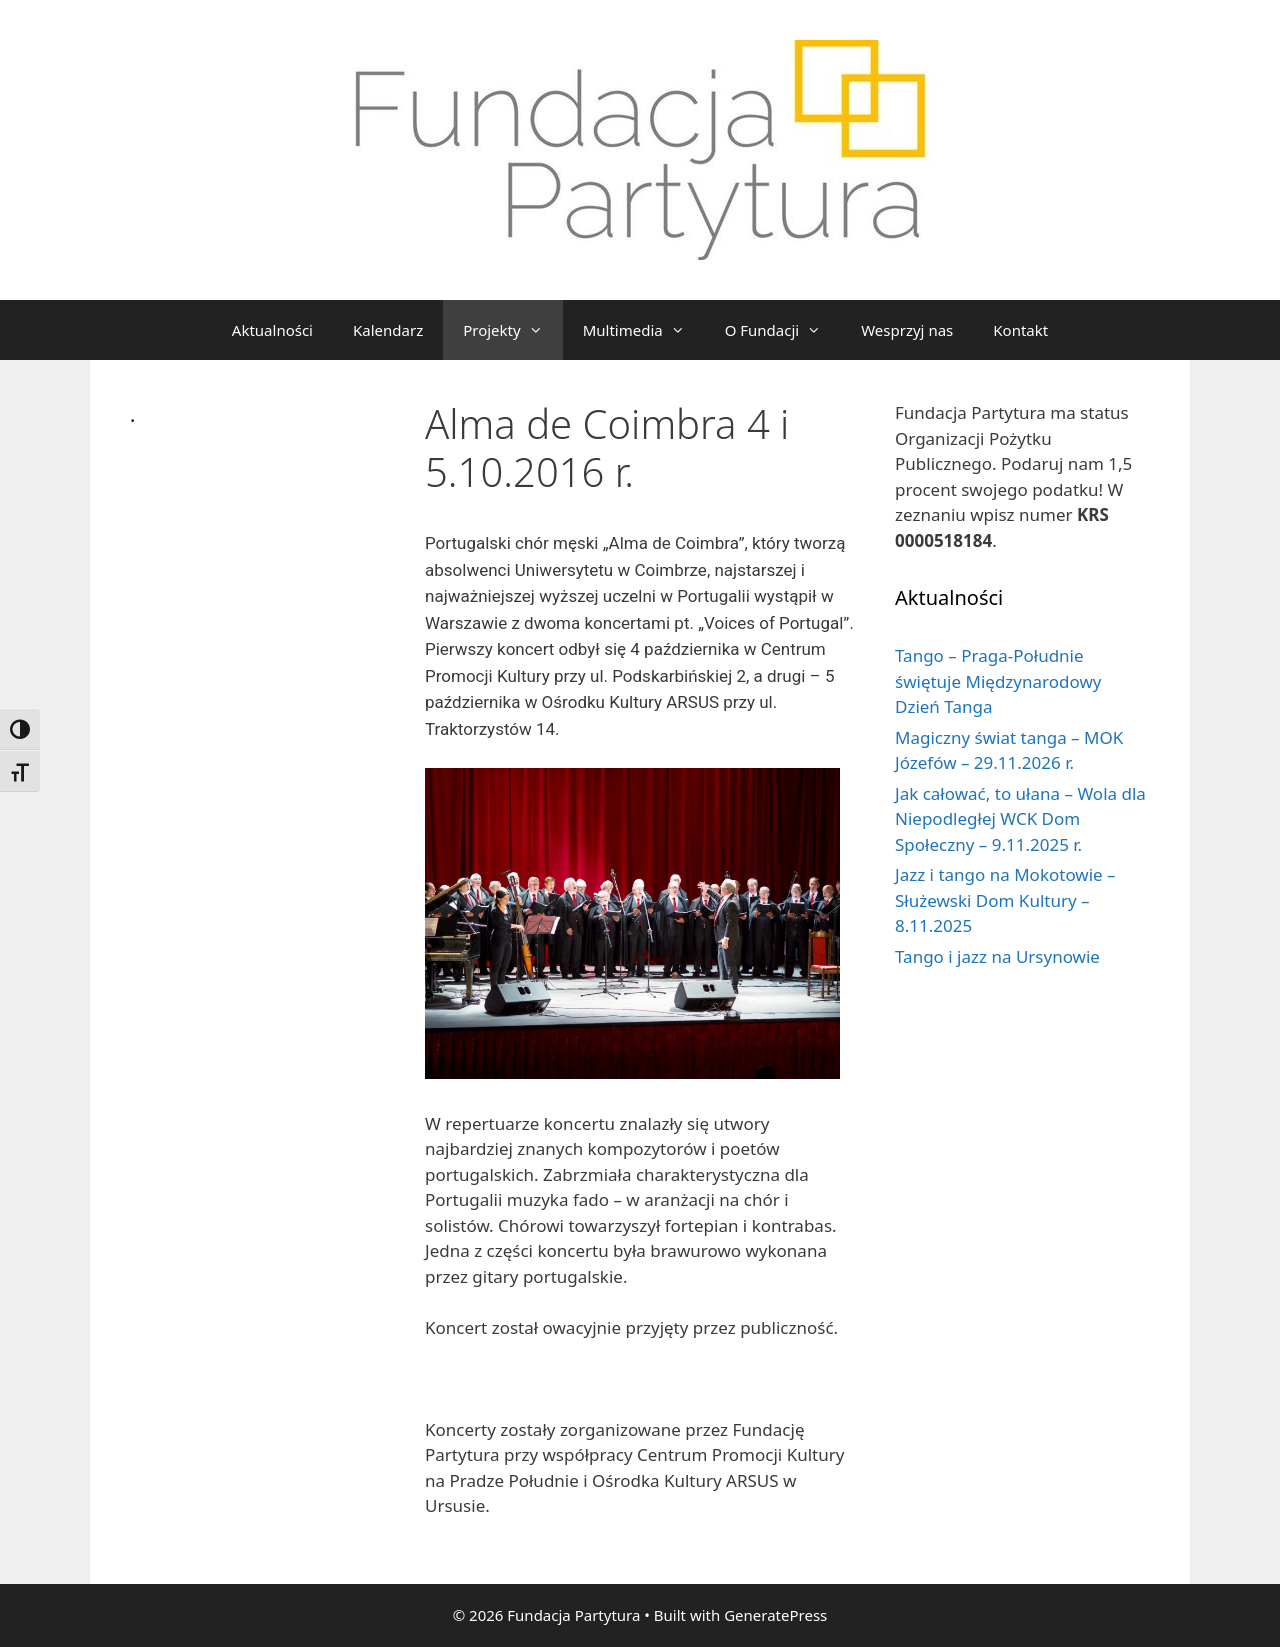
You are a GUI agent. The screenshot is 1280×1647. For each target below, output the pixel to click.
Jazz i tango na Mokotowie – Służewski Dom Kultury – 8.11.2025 (1005, 900)
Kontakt (1020, 330)
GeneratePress (775, 1615)
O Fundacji (783, 330)
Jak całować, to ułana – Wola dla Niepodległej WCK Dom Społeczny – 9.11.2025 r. (1020, 819)
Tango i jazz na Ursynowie (997, 956)
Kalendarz (388, 330)
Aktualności (272, 330)
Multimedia (644, 330)
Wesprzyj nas (907, 330)
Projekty (512, 330)
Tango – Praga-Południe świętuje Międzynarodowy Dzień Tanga (998, 681)
